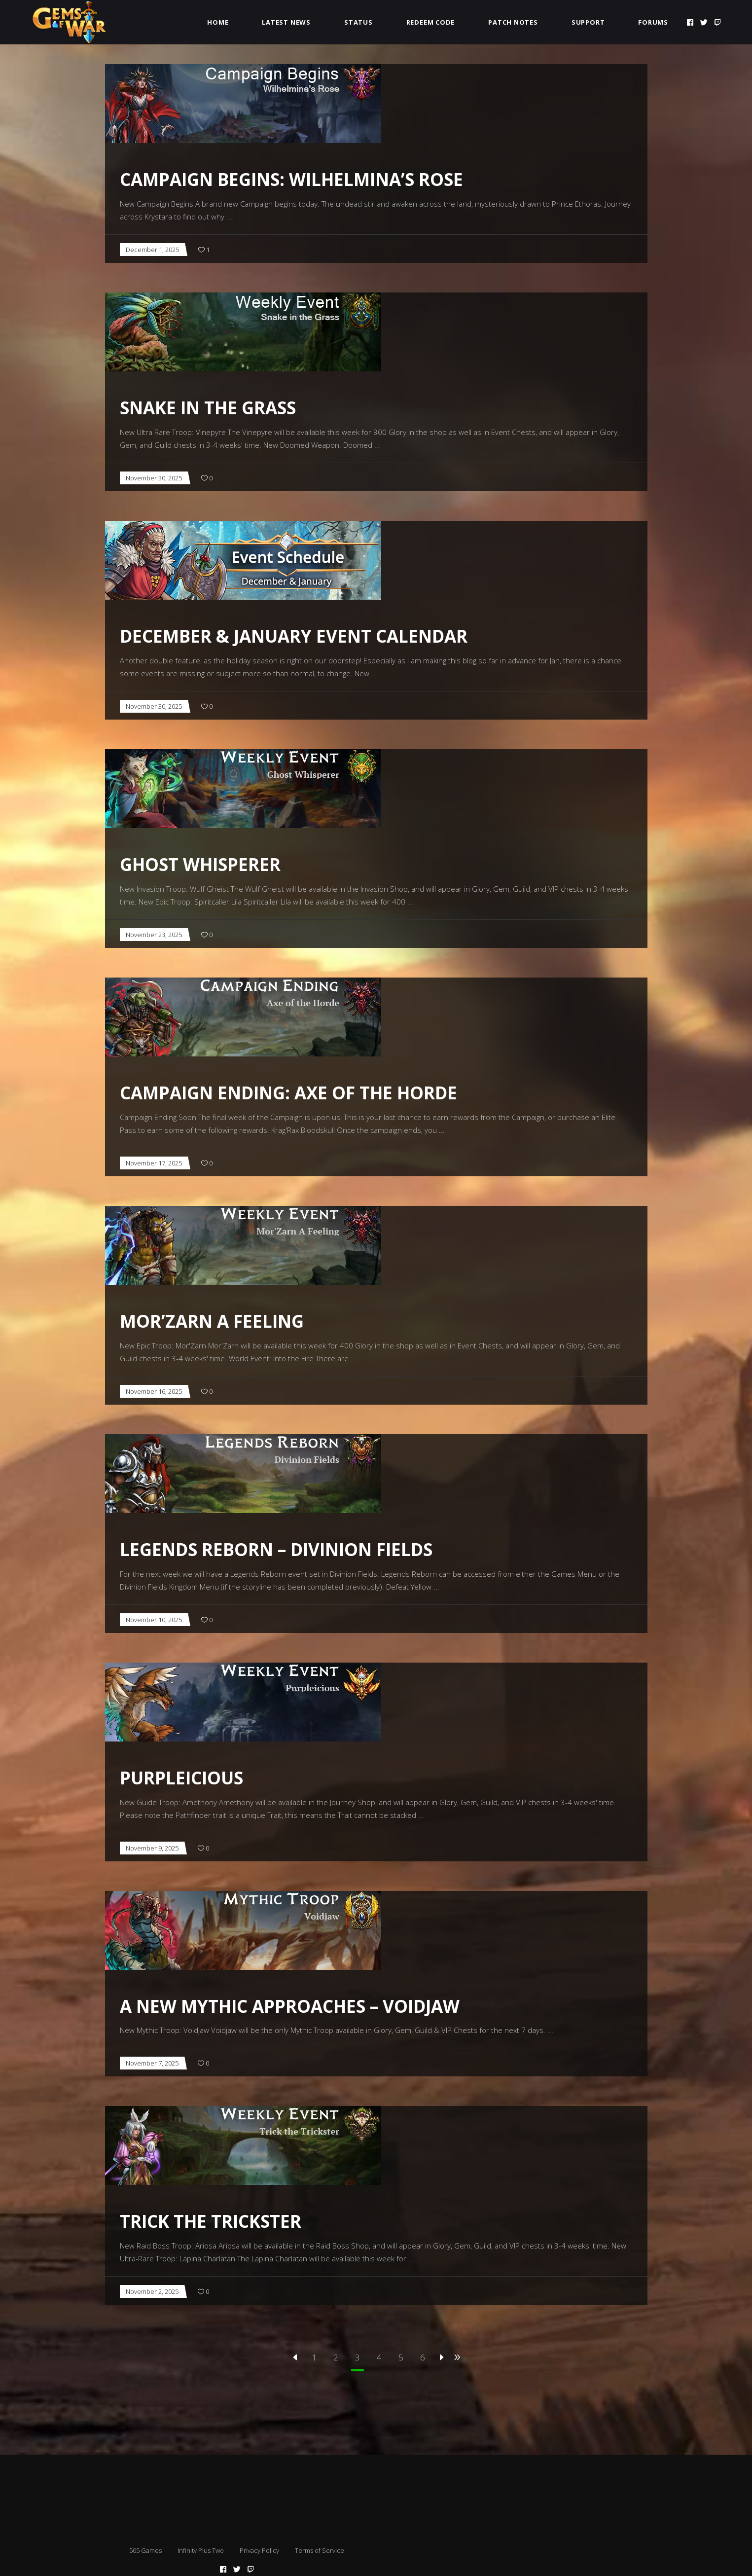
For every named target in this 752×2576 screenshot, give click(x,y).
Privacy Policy (259, 2550)
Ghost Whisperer (200, 864)
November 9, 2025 (152, 1848)
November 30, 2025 (154, 477)
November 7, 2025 (152, 2063)
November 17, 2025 (154, 1163)
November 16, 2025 (154, 1391)
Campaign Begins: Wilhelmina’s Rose (291, 179)
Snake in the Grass (208, 407)
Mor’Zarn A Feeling (212, 1321)
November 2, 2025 (152, 2291)
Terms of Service (319, 2550)
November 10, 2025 (154, 1619)
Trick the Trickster (210, 2221)
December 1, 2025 (152, 249)
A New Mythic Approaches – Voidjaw (290, 2006)
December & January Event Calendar (293, 636)
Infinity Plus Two (201, 2550)
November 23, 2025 (154, 934)
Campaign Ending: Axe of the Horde (288, 1092)
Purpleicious (181, 1777)
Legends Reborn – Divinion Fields (276, 1549)
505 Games (145, 2550)
